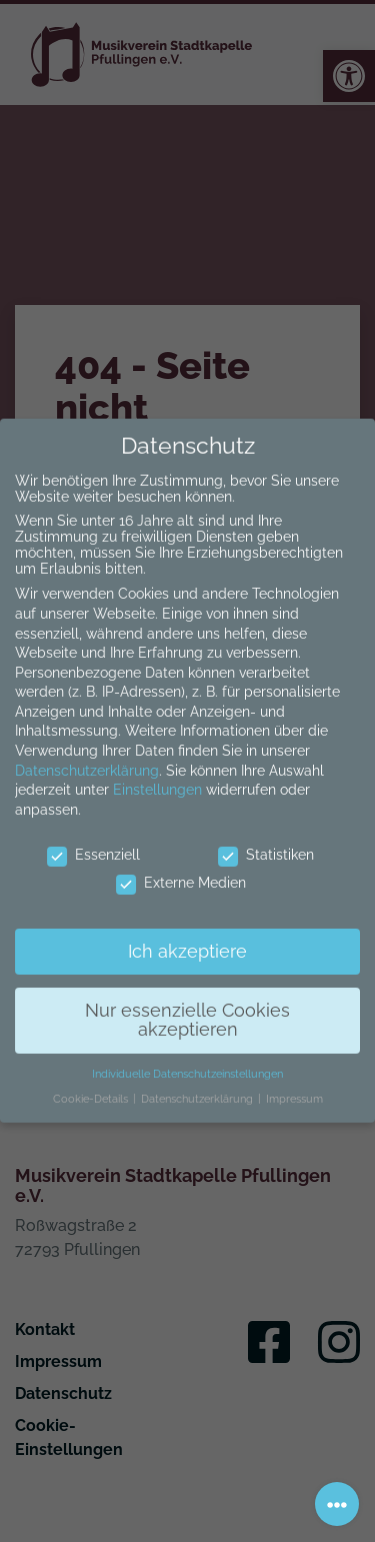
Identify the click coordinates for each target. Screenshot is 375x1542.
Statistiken (266, 840)
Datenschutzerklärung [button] (198, 1084)
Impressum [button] (294, 1084)
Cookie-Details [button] (92, 1084)
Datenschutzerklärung (87, 756)
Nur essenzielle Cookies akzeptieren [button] (187, 1006)
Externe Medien (181, 869)
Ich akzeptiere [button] (187, 937)
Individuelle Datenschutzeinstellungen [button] (187, 1060)
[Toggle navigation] (337, 1504)
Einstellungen (157, 776)
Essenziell (93, 840)
